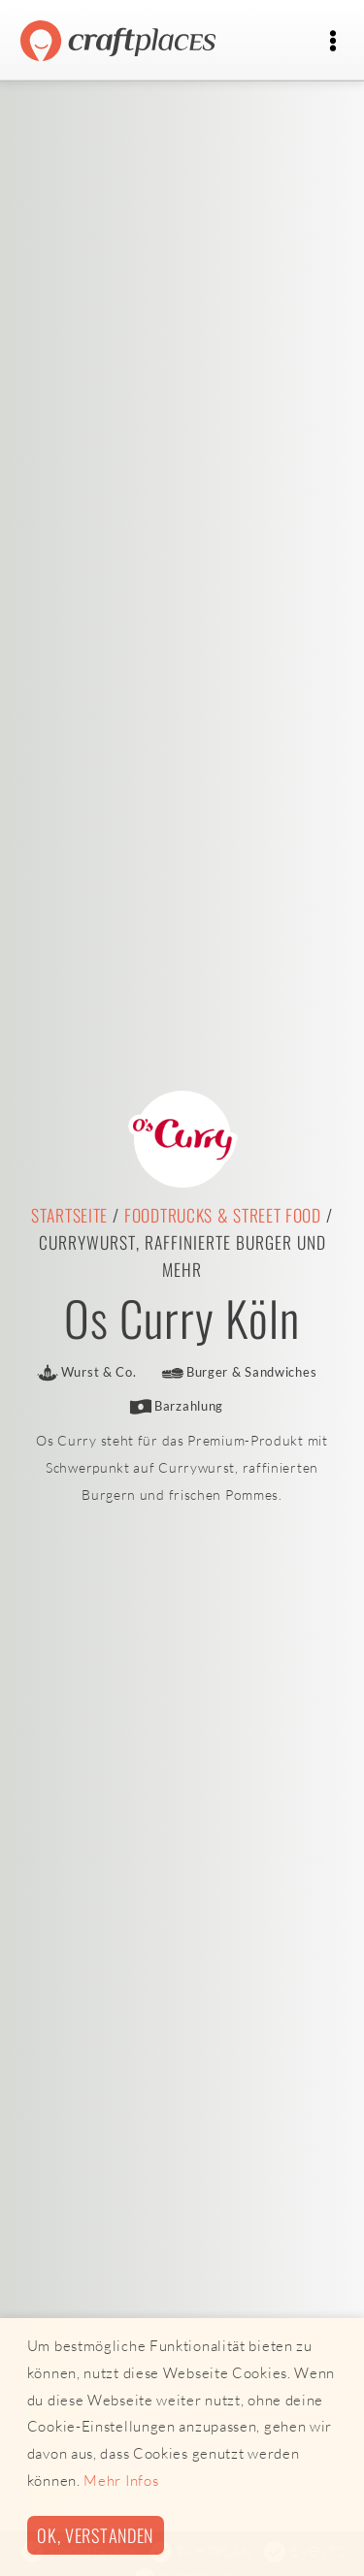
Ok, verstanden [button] (95, 2535)
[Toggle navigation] (332, 41)
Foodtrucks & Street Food (222, 1214)
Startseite (69, 1214)
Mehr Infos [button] (120, 2480)
